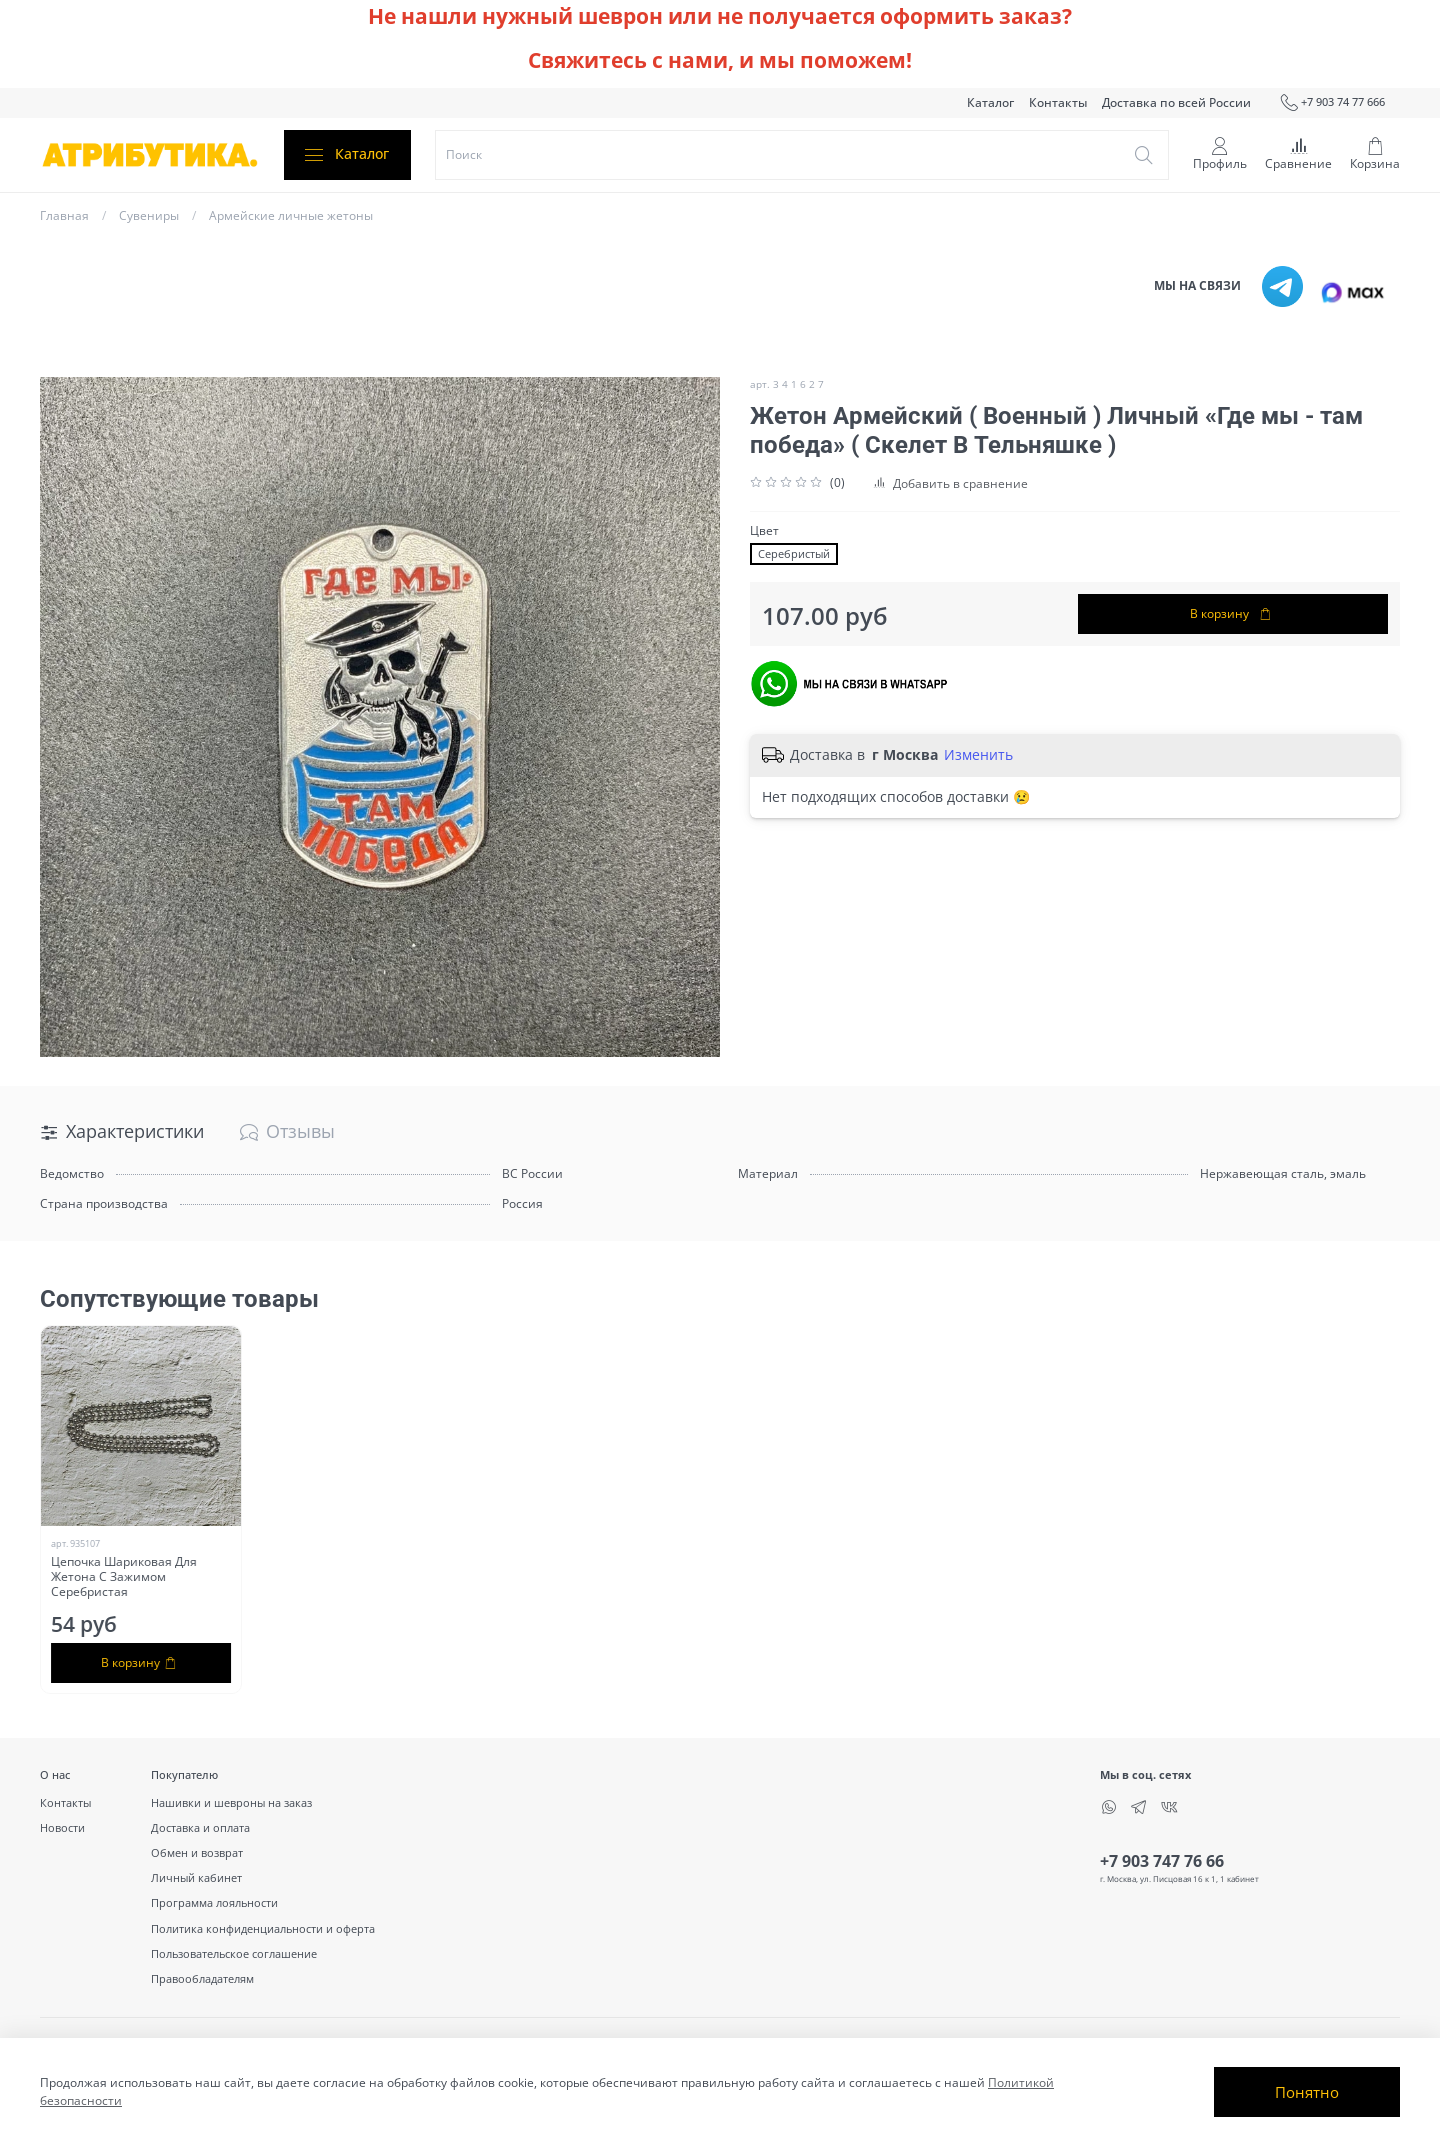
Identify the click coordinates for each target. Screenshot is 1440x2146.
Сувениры (149, 215)
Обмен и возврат (197, 1852)
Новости (62, 1827)
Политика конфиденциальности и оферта (263, 1928)
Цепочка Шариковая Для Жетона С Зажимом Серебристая (124, 1576)
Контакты (1058, 102)
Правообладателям (202, 1978)
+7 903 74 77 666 (1333, 103)
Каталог (990, 102)
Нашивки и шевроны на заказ (231, 1802)
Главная (64, 215)
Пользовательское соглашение (234, 1953)
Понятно (1307, 2092)
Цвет (764, 531)
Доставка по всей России (1176, 102)
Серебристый (794, 554)
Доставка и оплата (200, 1827)
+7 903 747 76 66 (1162, 1861)
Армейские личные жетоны (291, 215)
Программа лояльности (214, 1902)
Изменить (978, 755)
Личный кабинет (196, 1877)
